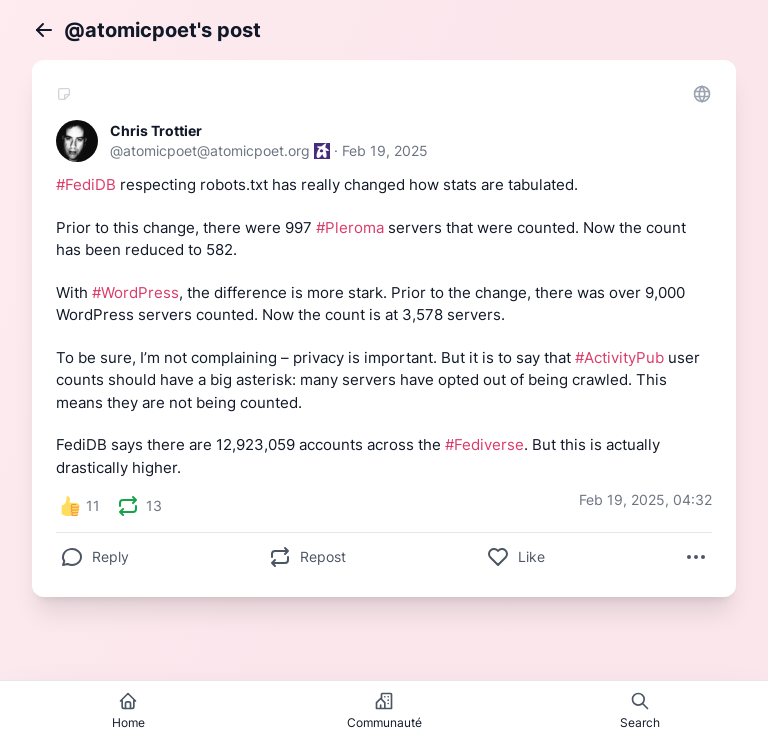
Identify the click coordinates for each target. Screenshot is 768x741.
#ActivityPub (619, 357)
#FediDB (86, 184)
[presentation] (128, 506)
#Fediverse (484, 444)
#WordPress (135, 292)
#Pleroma (350, 227)
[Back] (44, 30)
